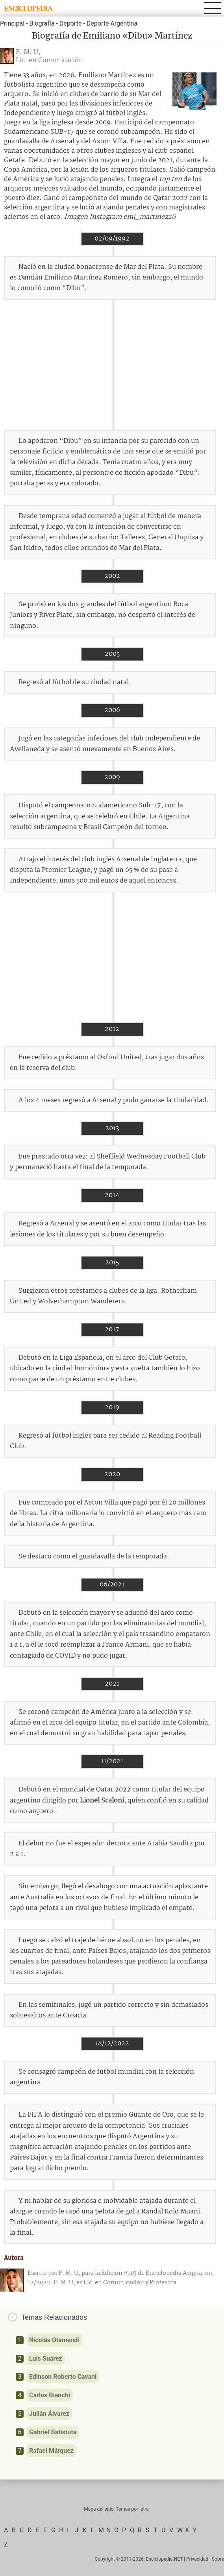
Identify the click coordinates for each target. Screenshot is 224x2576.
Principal (12, 23)
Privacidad (197, 2559)
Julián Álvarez (49, 2413)
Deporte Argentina (112, 23)
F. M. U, (28, 52)
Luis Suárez (45, 2358)
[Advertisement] (112, 365)
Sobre (218, 2559)
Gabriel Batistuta (52, 2432)
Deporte (70, 23)
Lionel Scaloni (102, 1800)
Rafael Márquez (51, 2450)
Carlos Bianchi (49, 2395)
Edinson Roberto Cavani (62, 2376)
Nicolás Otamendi (54, 2340)
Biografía (41, 23)
